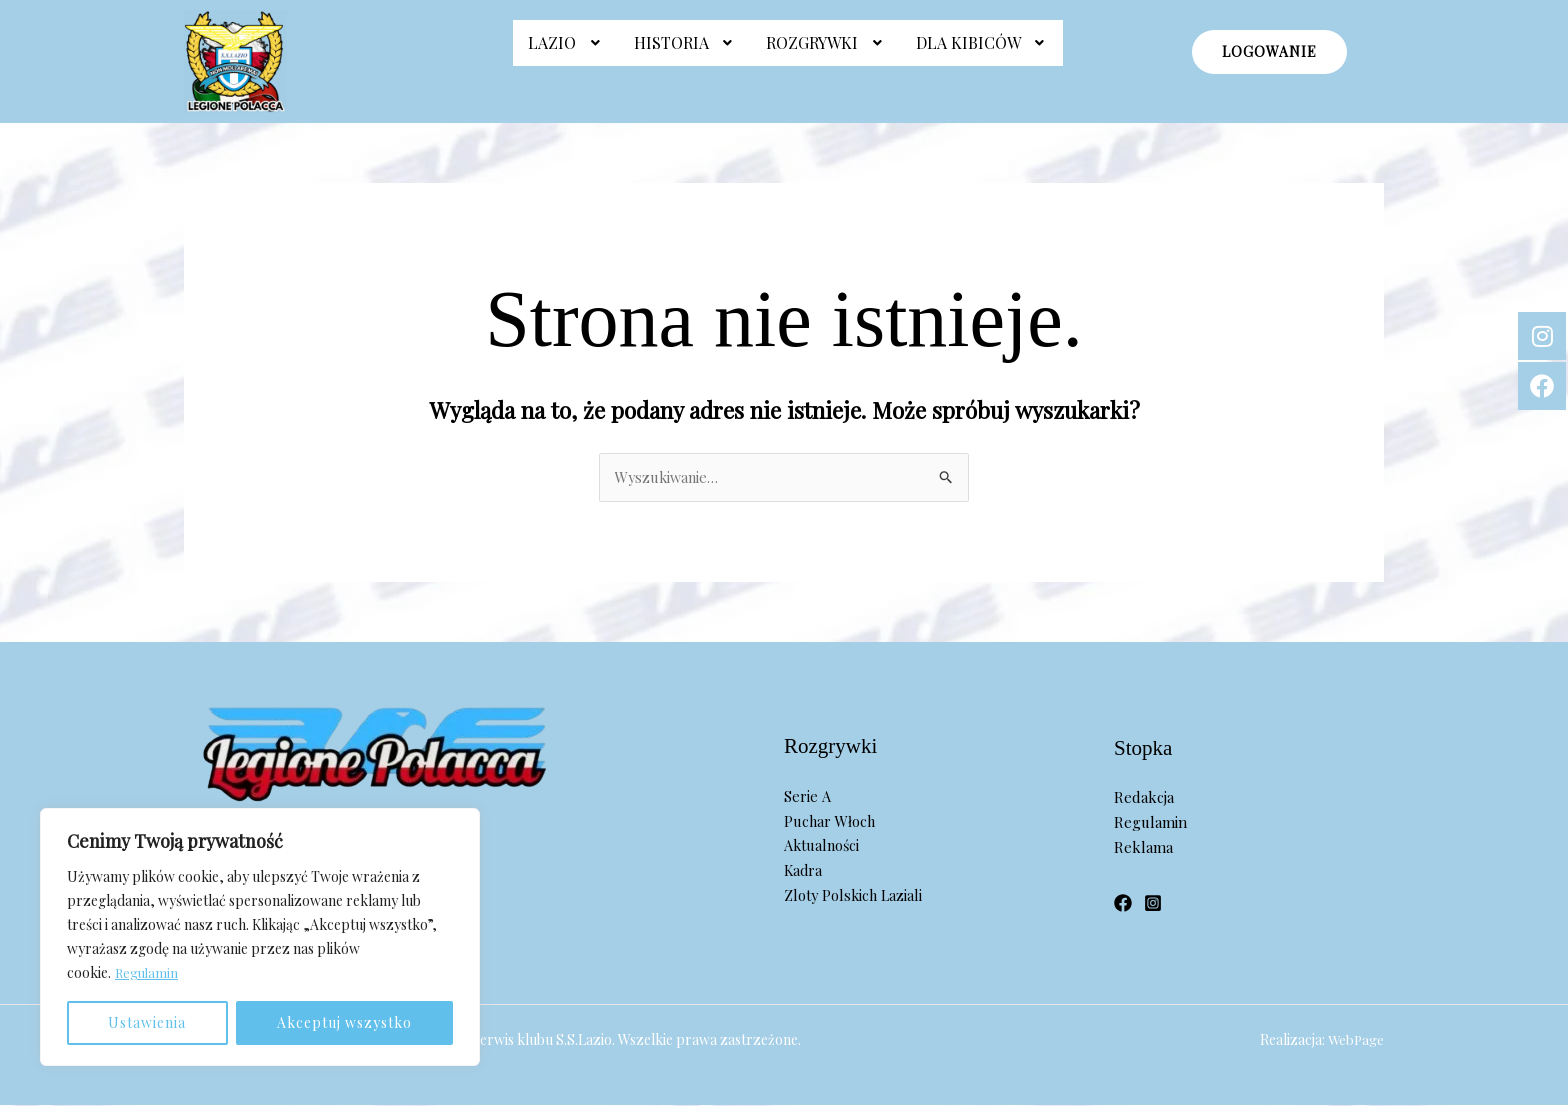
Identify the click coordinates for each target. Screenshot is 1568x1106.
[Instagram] (1153, 905)
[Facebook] (1123, 905)
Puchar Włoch (831, 822)
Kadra (804, 871)
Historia (685, 52)
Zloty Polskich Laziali (855, 896)
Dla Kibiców (982, 52)
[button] (566, 53)
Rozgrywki (826, 52)
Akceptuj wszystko (344, 1022)
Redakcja (1144, 798)
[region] (260, 937)
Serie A (807, 797)
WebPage (1355, 1040)
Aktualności (823, 847)
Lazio (566, 52)
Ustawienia (147, 1022)
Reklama (1143, 848)
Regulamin (148, 972)
